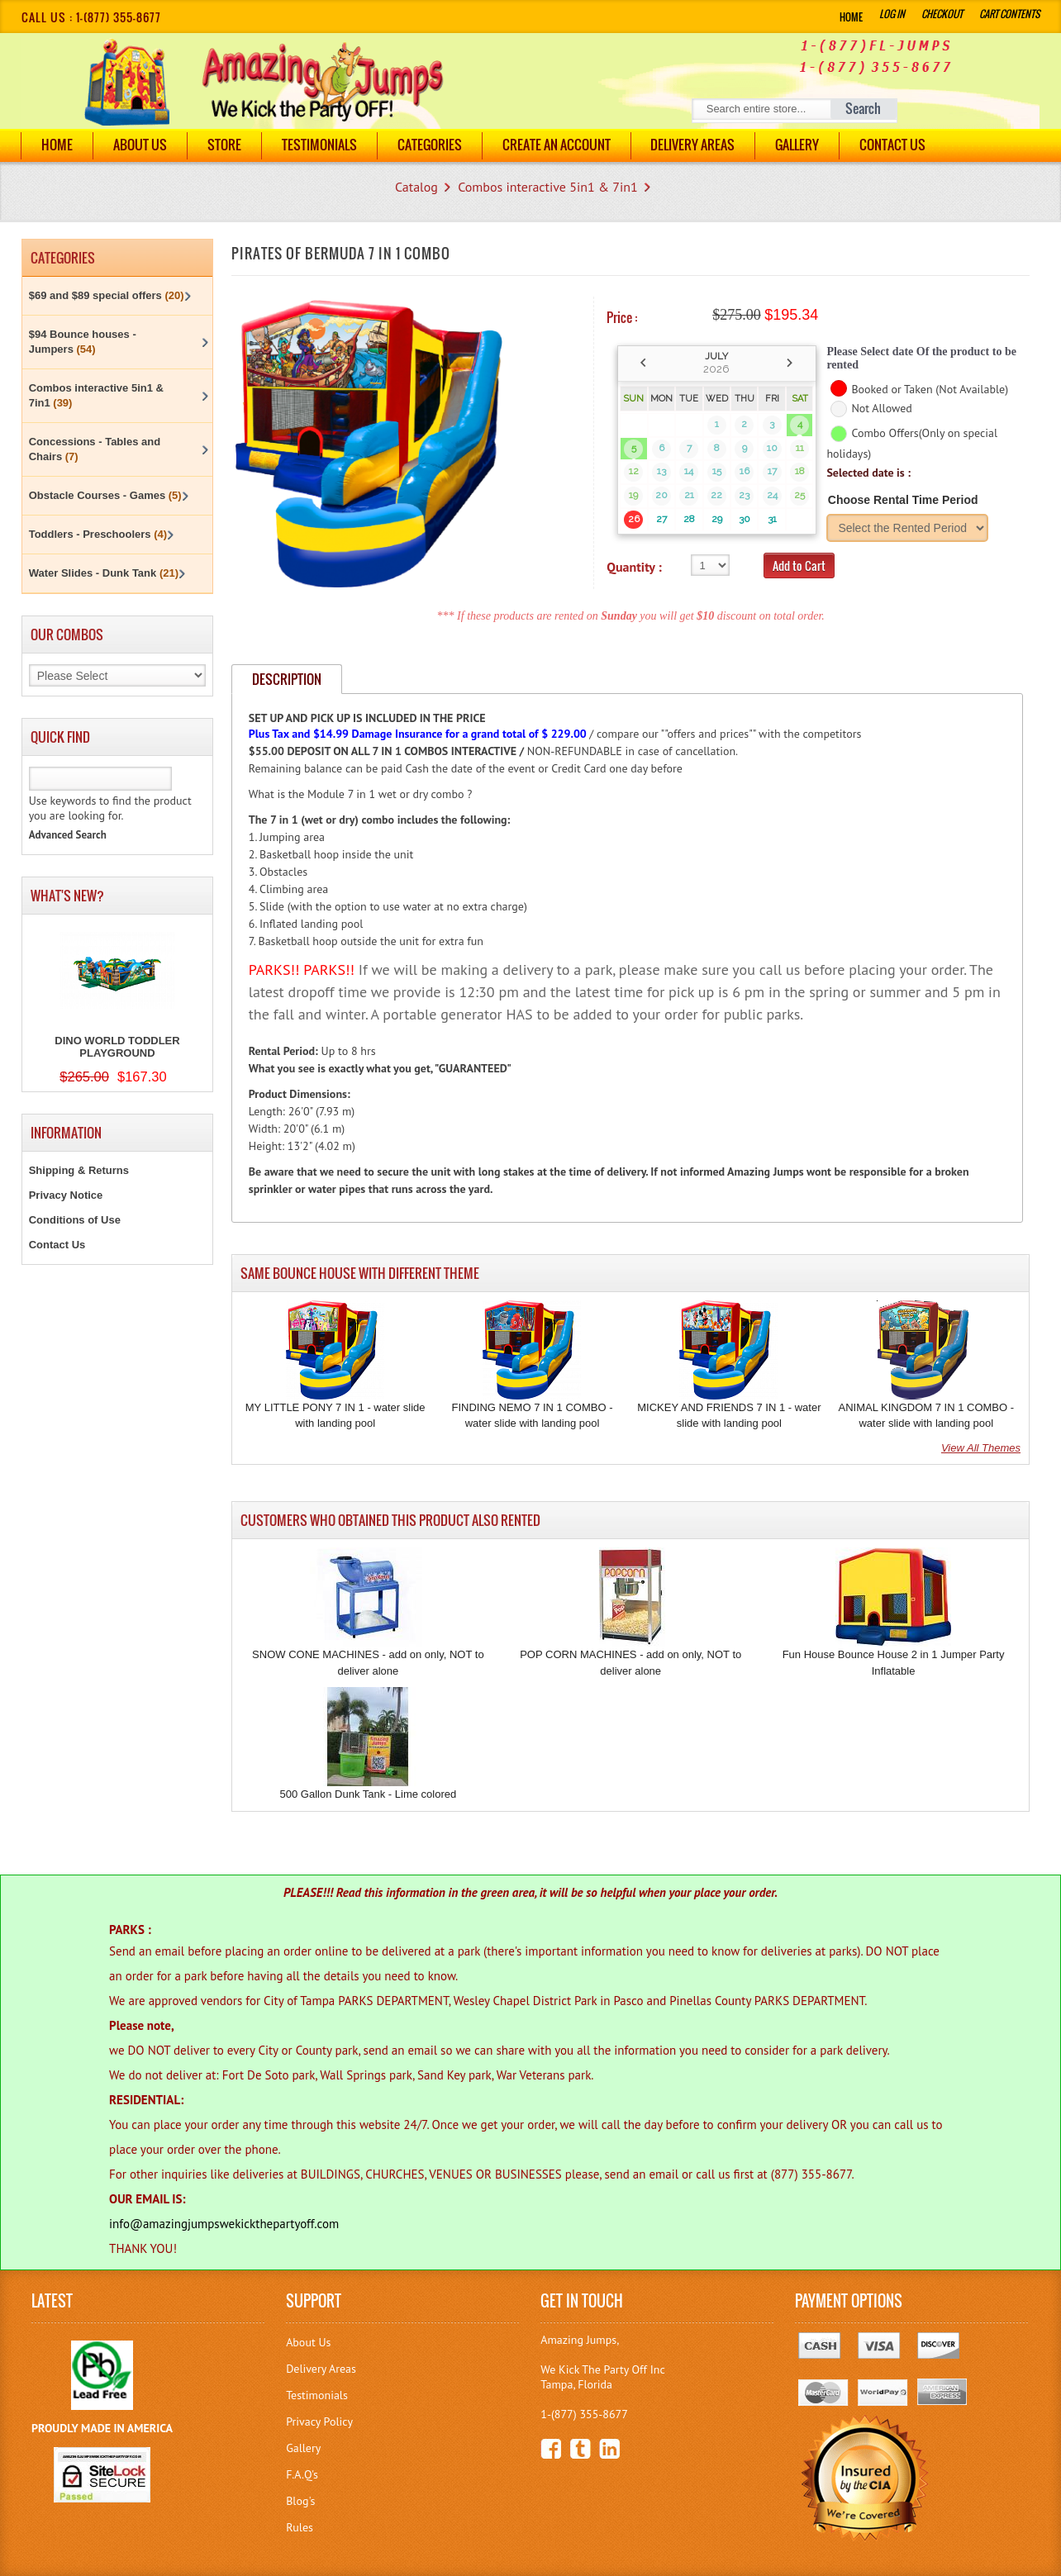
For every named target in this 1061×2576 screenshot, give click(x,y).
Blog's (300, 2500)
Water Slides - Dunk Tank (103, 573)
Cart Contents (1009, 14)
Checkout (942, 14)
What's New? (67, 895)
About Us (140, 144)
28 (689, 519)
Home (851, 17)
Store (224, 144)
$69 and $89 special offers (106, 295)
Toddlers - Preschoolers (98, 534)
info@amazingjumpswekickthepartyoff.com (224, 2223)
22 (716, 495)
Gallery (798, 144)
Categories (429, 144)
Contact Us (893, 144)
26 (634, 519)
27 (661, 519)
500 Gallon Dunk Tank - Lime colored (368, 1794)
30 (744, 519)
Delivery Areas (321, 2368)
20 (661, 495)
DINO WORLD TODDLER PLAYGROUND (117, 1046)
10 (772, 448)
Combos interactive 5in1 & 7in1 (548, 186)
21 (689, 495)
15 (716, 471)
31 (772, 519)
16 (744, 471)
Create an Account (556, 144)
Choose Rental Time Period (903, 499)
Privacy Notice (66, 1195)
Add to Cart (799, 565)
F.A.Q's (302, 2474)
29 (716, 519)
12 (634, 471)
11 (800, 448)
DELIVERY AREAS (693, 144)
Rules (299, 2527)
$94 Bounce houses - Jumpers (82, 341)
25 (799, 495)
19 (633, 495)
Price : (622, 317)
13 (661, 471)
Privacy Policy (319, 2421)
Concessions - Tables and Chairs (94, 449)
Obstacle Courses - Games (105, 495)
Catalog (416, 186)
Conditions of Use (75, 1220)
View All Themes (981, 1448)
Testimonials (319, 144)
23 (744, 495)
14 (688, 471)
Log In (892, 14)
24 (772, 495)
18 (800, 471)
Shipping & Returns (79, 1170)
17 (772, 471)
